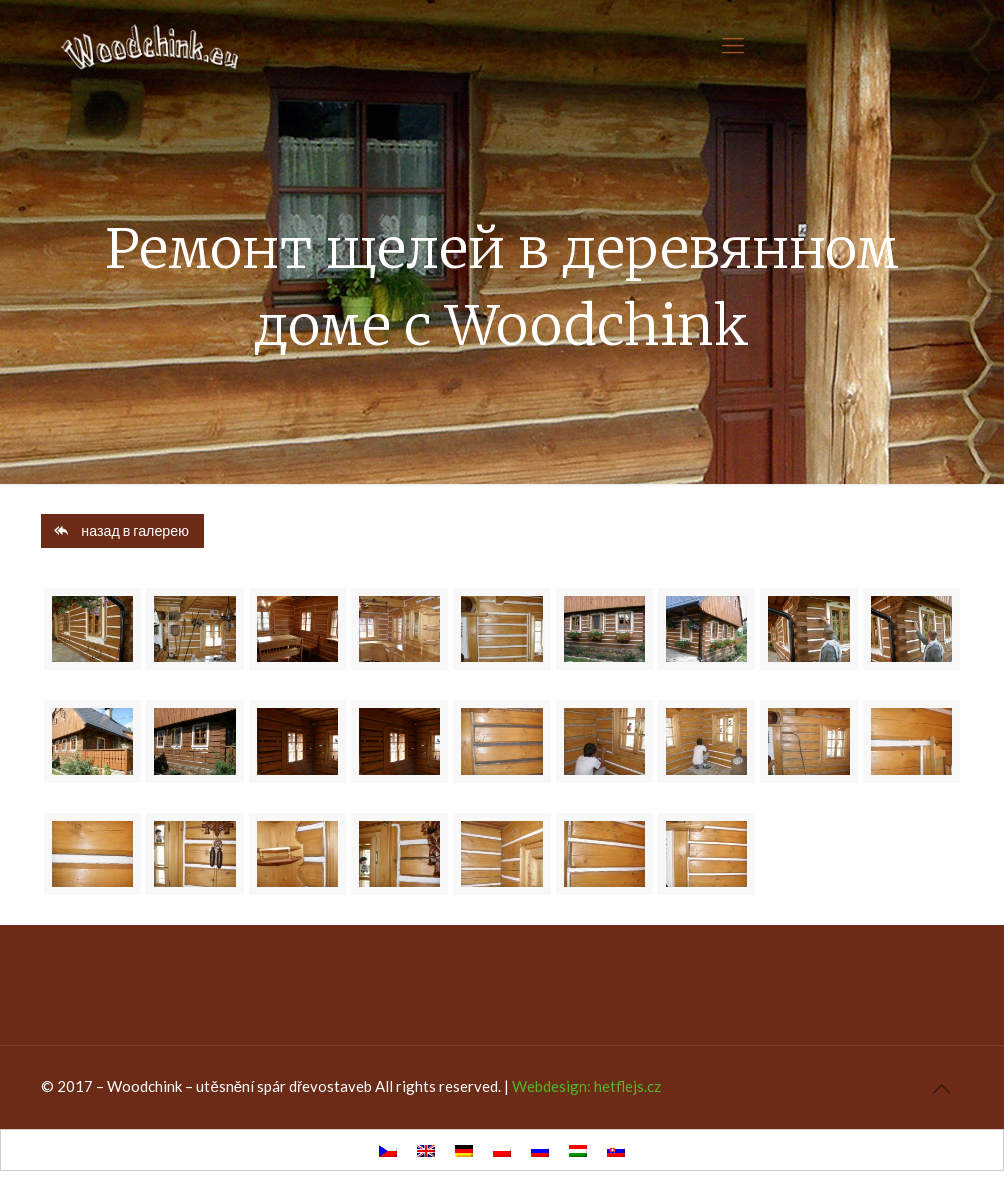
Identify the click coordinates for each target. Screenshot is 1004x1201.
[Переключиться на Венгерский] (578, 1150)
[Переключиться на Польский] (502, 1150)
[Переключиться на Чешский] (388, 1150)
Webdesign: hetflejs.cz (586, 1086)
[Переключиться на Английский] (426, 1150)
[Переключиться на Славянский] (616, 1150)
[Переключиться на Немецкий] (464, 1150)
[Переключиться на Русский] (540, 1150)
